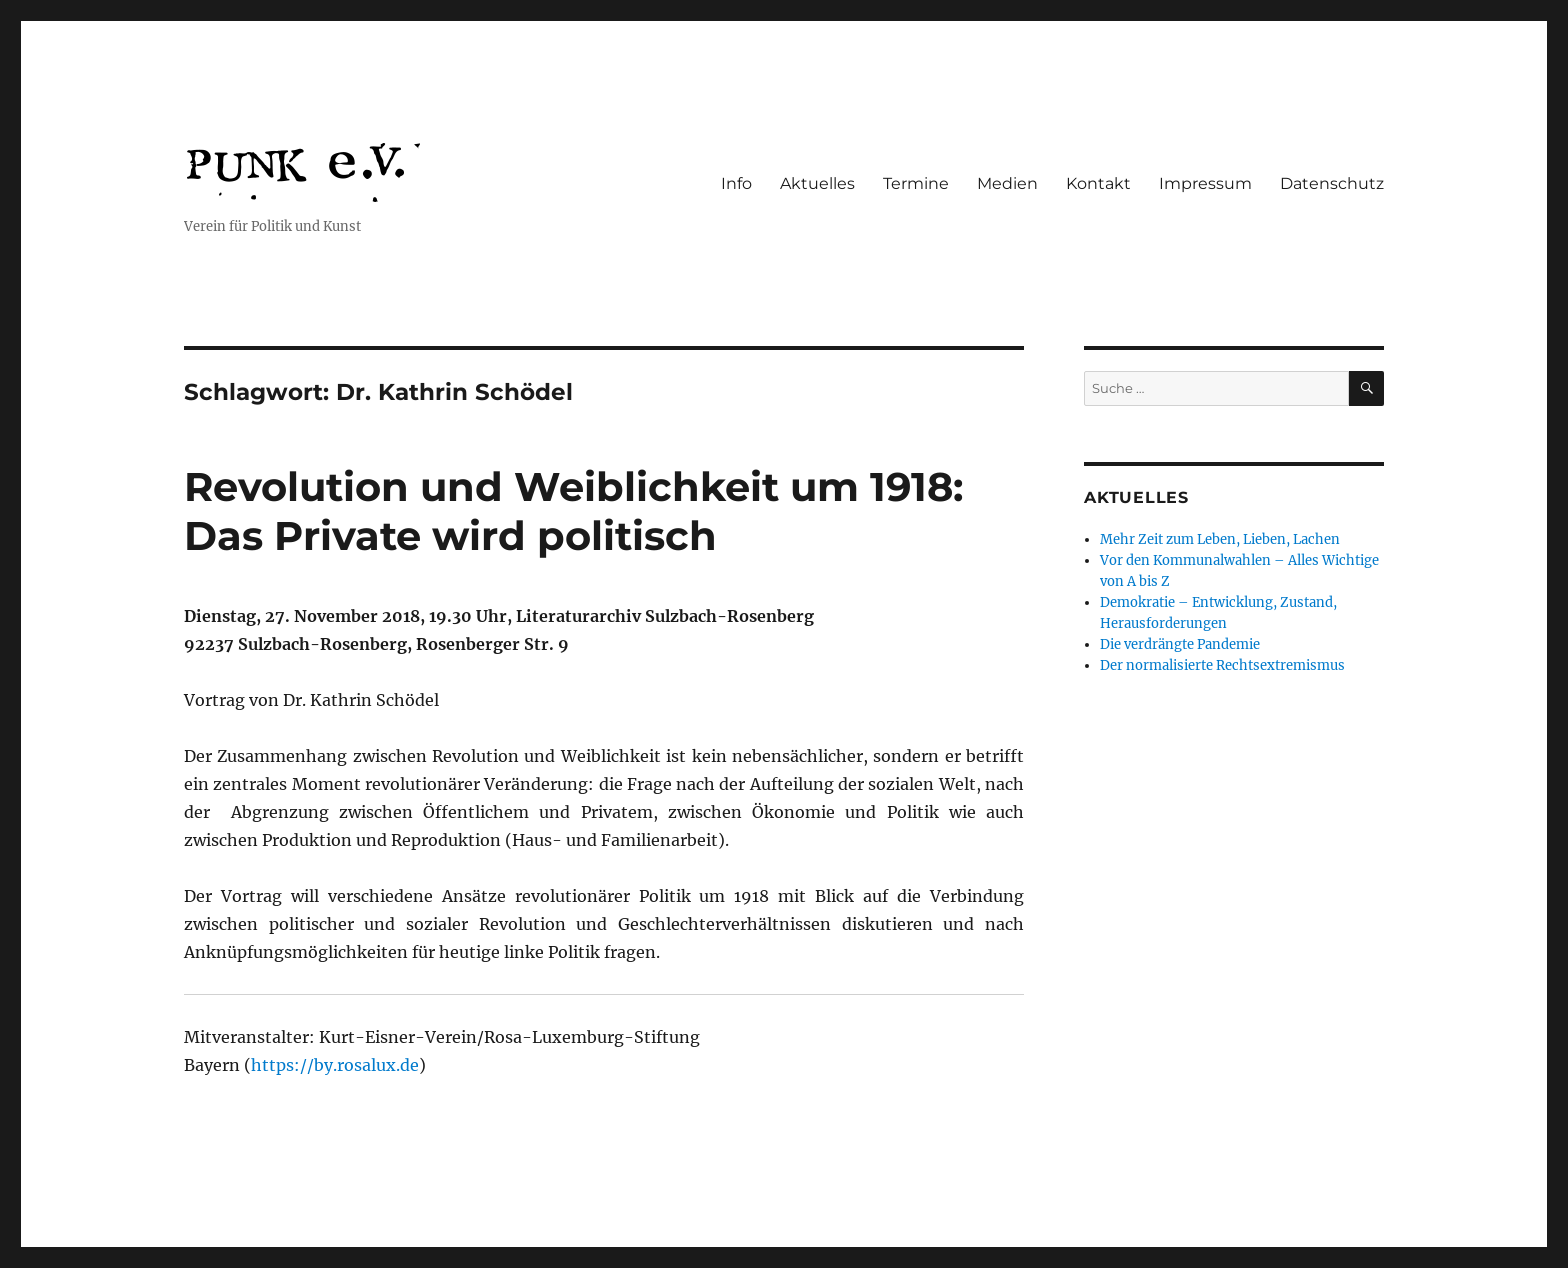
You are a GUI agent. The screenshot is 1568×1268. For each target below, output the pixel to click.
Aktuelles (817, 183)
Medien (1007, 183)
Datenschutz (1332, 183)
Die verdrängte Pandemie (1180, 644)
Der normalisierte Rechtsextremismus (1222, 665)
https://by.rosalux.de (335, 1065)
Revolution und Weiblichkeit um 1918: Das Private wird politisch (573, 511)
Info (736, 183)
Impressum (1205, 183)
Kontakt (1098, 183)
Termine (916, 183)
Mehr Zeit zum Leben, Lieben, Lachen (1220, 539)
